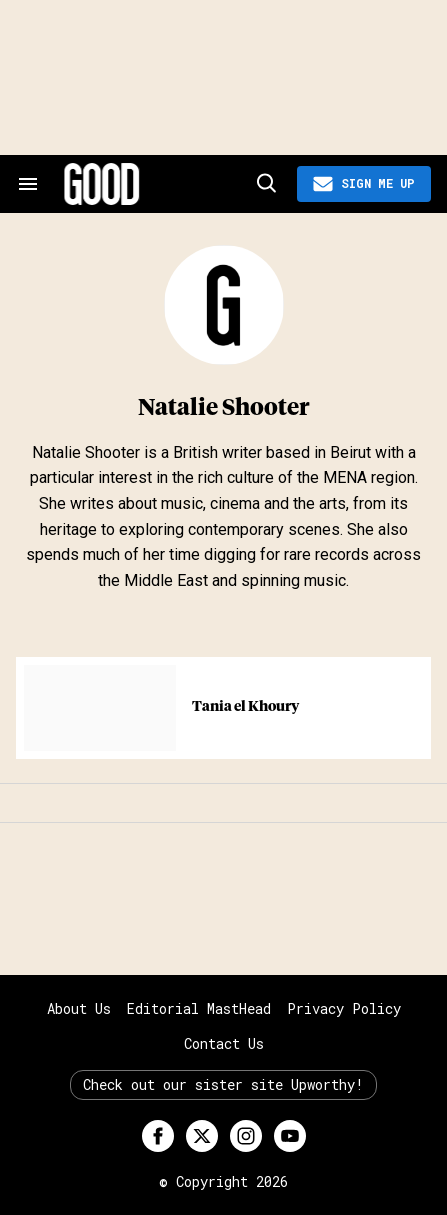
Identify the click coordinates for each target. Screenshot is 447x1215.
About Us (79, 1008)
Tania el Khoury (245, 707)
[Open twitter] (202, 1136)
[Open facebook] (158, 1136)
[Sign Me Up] (364, 184)
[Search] (265, 184)
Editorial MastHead (199, 1008)
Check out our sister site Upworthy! (223, 1084)
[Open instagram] (246, 1136)
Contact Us (224, 1043)
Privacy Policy (344, 1008)
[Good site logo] (156, 184)
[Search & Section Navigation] (28, 184)
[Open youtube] (290, 1136)
